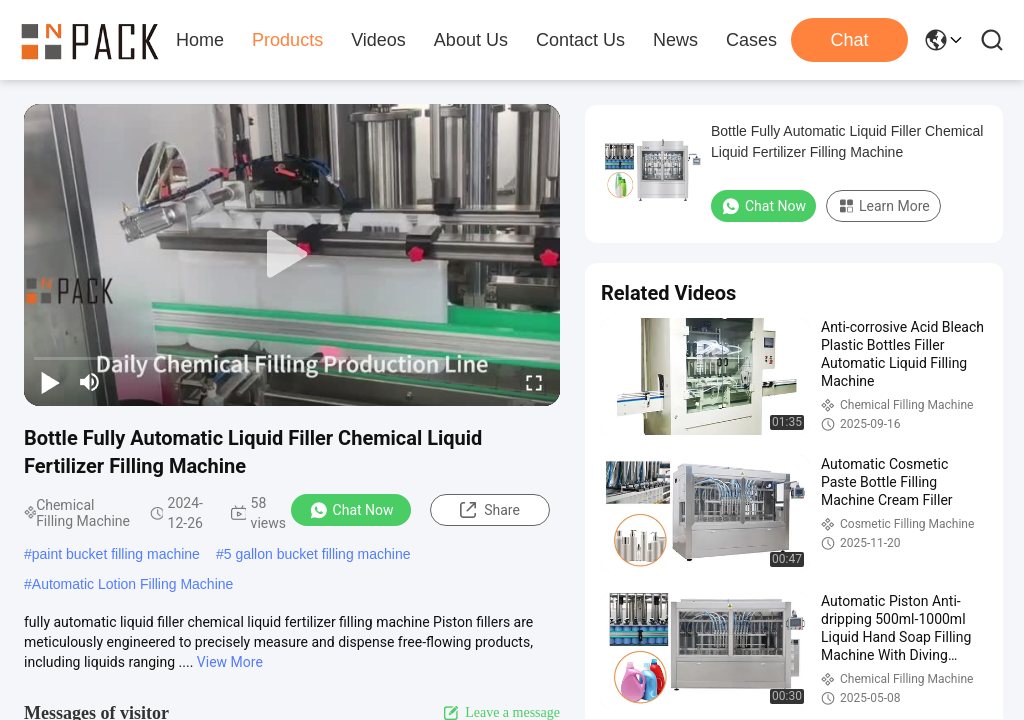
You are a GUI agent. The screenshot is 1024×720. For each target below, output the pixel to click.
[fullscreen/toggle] (534, 382)
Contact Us (580, 40)
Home (200, 40)
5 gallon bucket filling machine (317, 554)
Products (287, 40)
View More (230, 662)
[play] (292, 255)
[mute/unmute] (90, 382)
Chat (849, 40)
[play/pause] (50, 382)
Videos (378, 40)
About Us (471, 40)
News (675, 40)
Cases (751, 40)
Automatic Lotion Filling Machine (133, 584)
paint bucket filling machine (116, 554)
